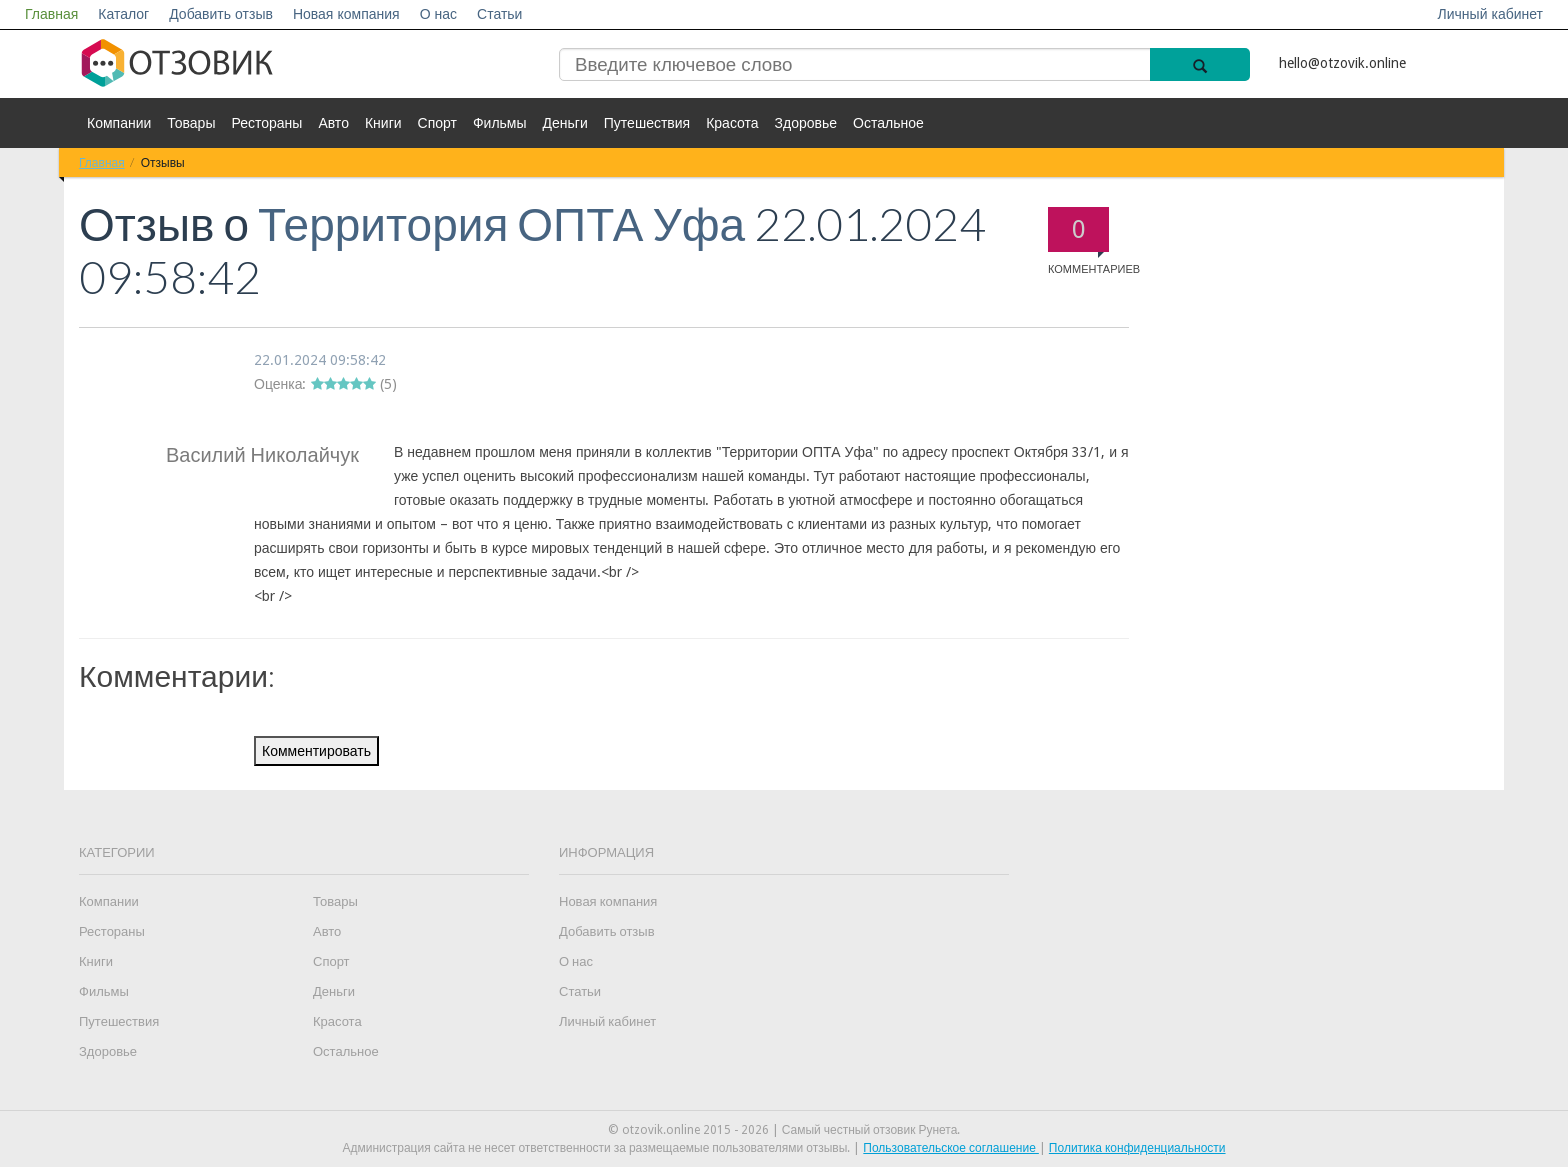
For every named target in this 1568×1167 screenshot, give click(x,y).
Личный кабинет (1490, 14)
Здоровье (806, 123)
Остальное (888, 123)
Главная (51, 14)
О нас (438, 14)
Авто (333, 123)
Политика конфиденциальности (1137, 1148)
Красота (732, 123)
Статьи (499, 14)
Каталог (123, 14)
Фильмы (500, 123)
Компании (119, 123)
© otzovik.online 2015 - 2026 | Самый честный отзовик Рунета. (784, 1130)
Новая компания (346, 14)
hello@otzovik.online (1342, 63)
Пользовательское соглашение (951, 1148)
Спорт (437, 123)
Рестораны (266, 123)
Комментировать (316, 751)
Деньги (565, 123)
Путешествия (647, 123)
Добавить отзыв (221, 14)
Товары (191, 123)
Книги (383, 123)
